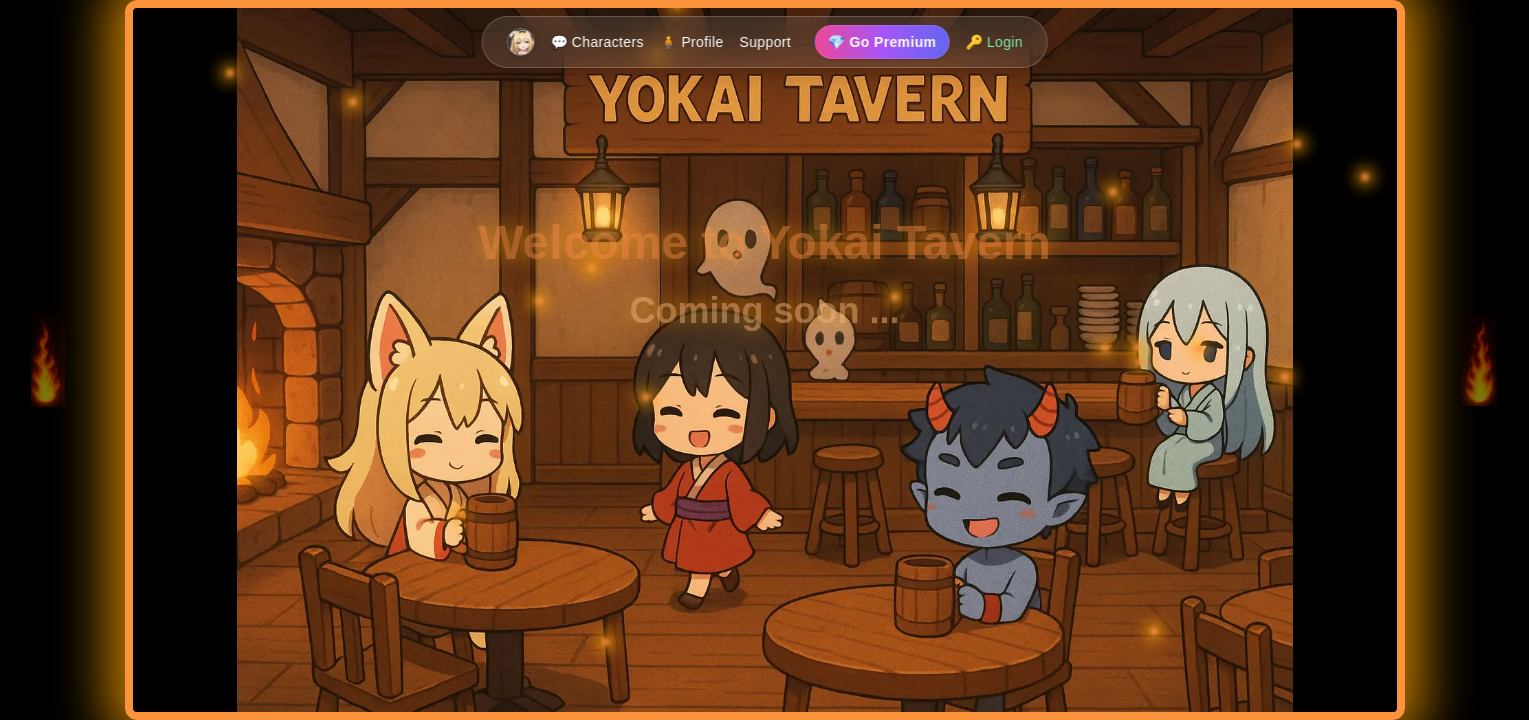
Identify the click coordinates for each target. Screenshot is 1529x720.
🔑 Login (994, 42)
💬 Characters (597, 42)
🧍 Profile (692, 42)
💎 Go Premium (882, 42)
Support (764, 42)
